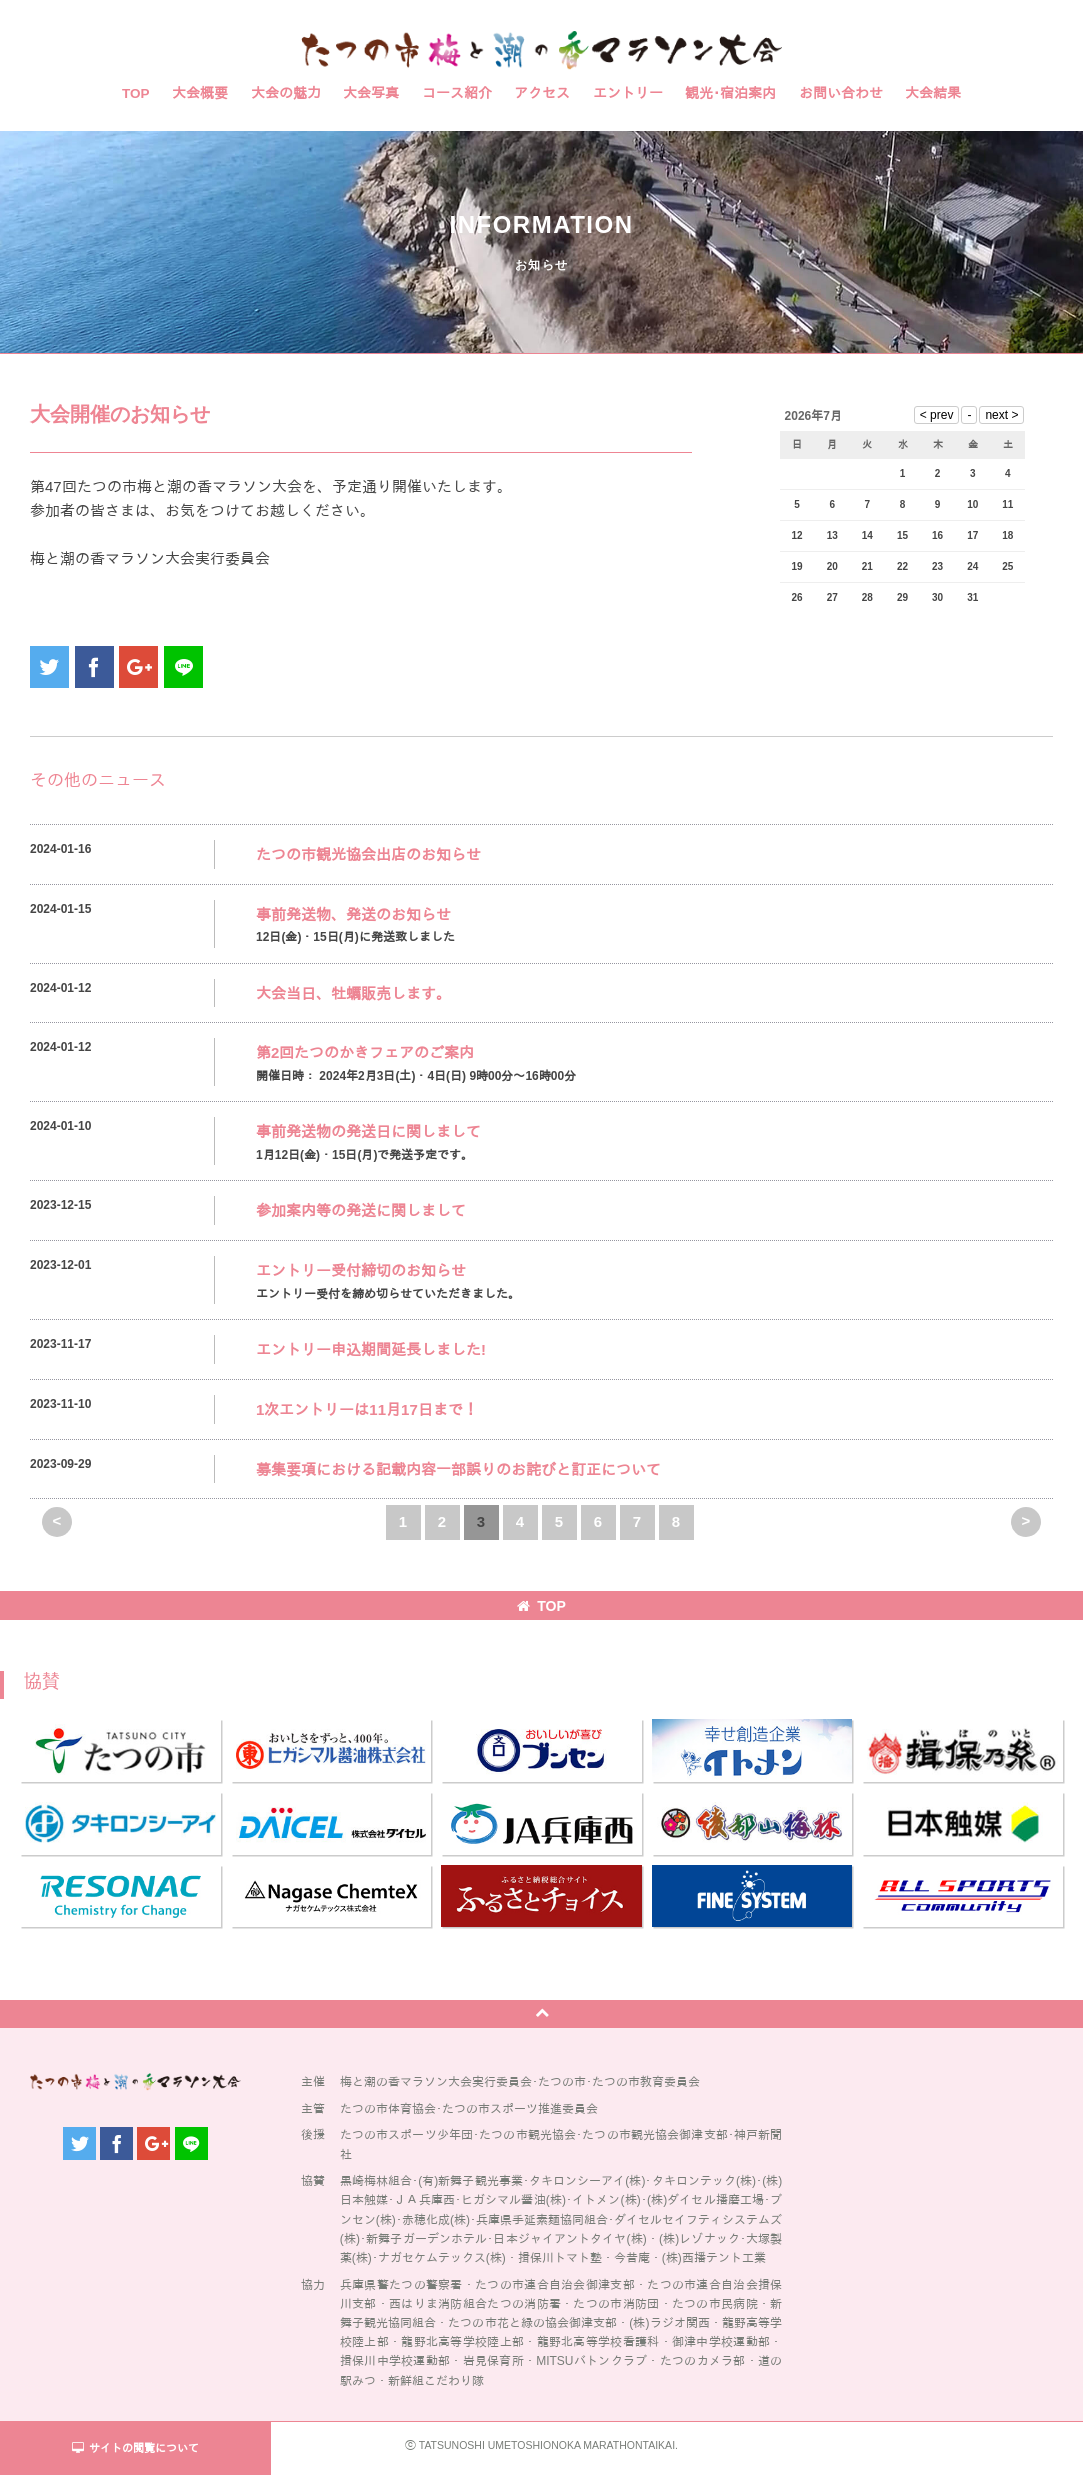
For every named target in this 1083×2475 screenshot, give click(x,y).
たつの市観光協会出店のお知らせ (368, 854)
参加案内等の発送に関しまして (361, 1210)
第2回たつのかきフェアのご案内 (365, 1052)
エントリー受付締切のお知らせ (361, 1270)
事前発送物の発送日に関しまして (368, 1131)
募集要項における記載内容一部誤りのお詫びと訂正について (458, 1469)
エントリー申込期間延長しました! (371, 1349)
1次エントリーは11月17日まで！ (367, 1409)
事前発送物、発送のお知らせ (353, 914)
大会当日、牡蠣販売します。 (353, 993)
